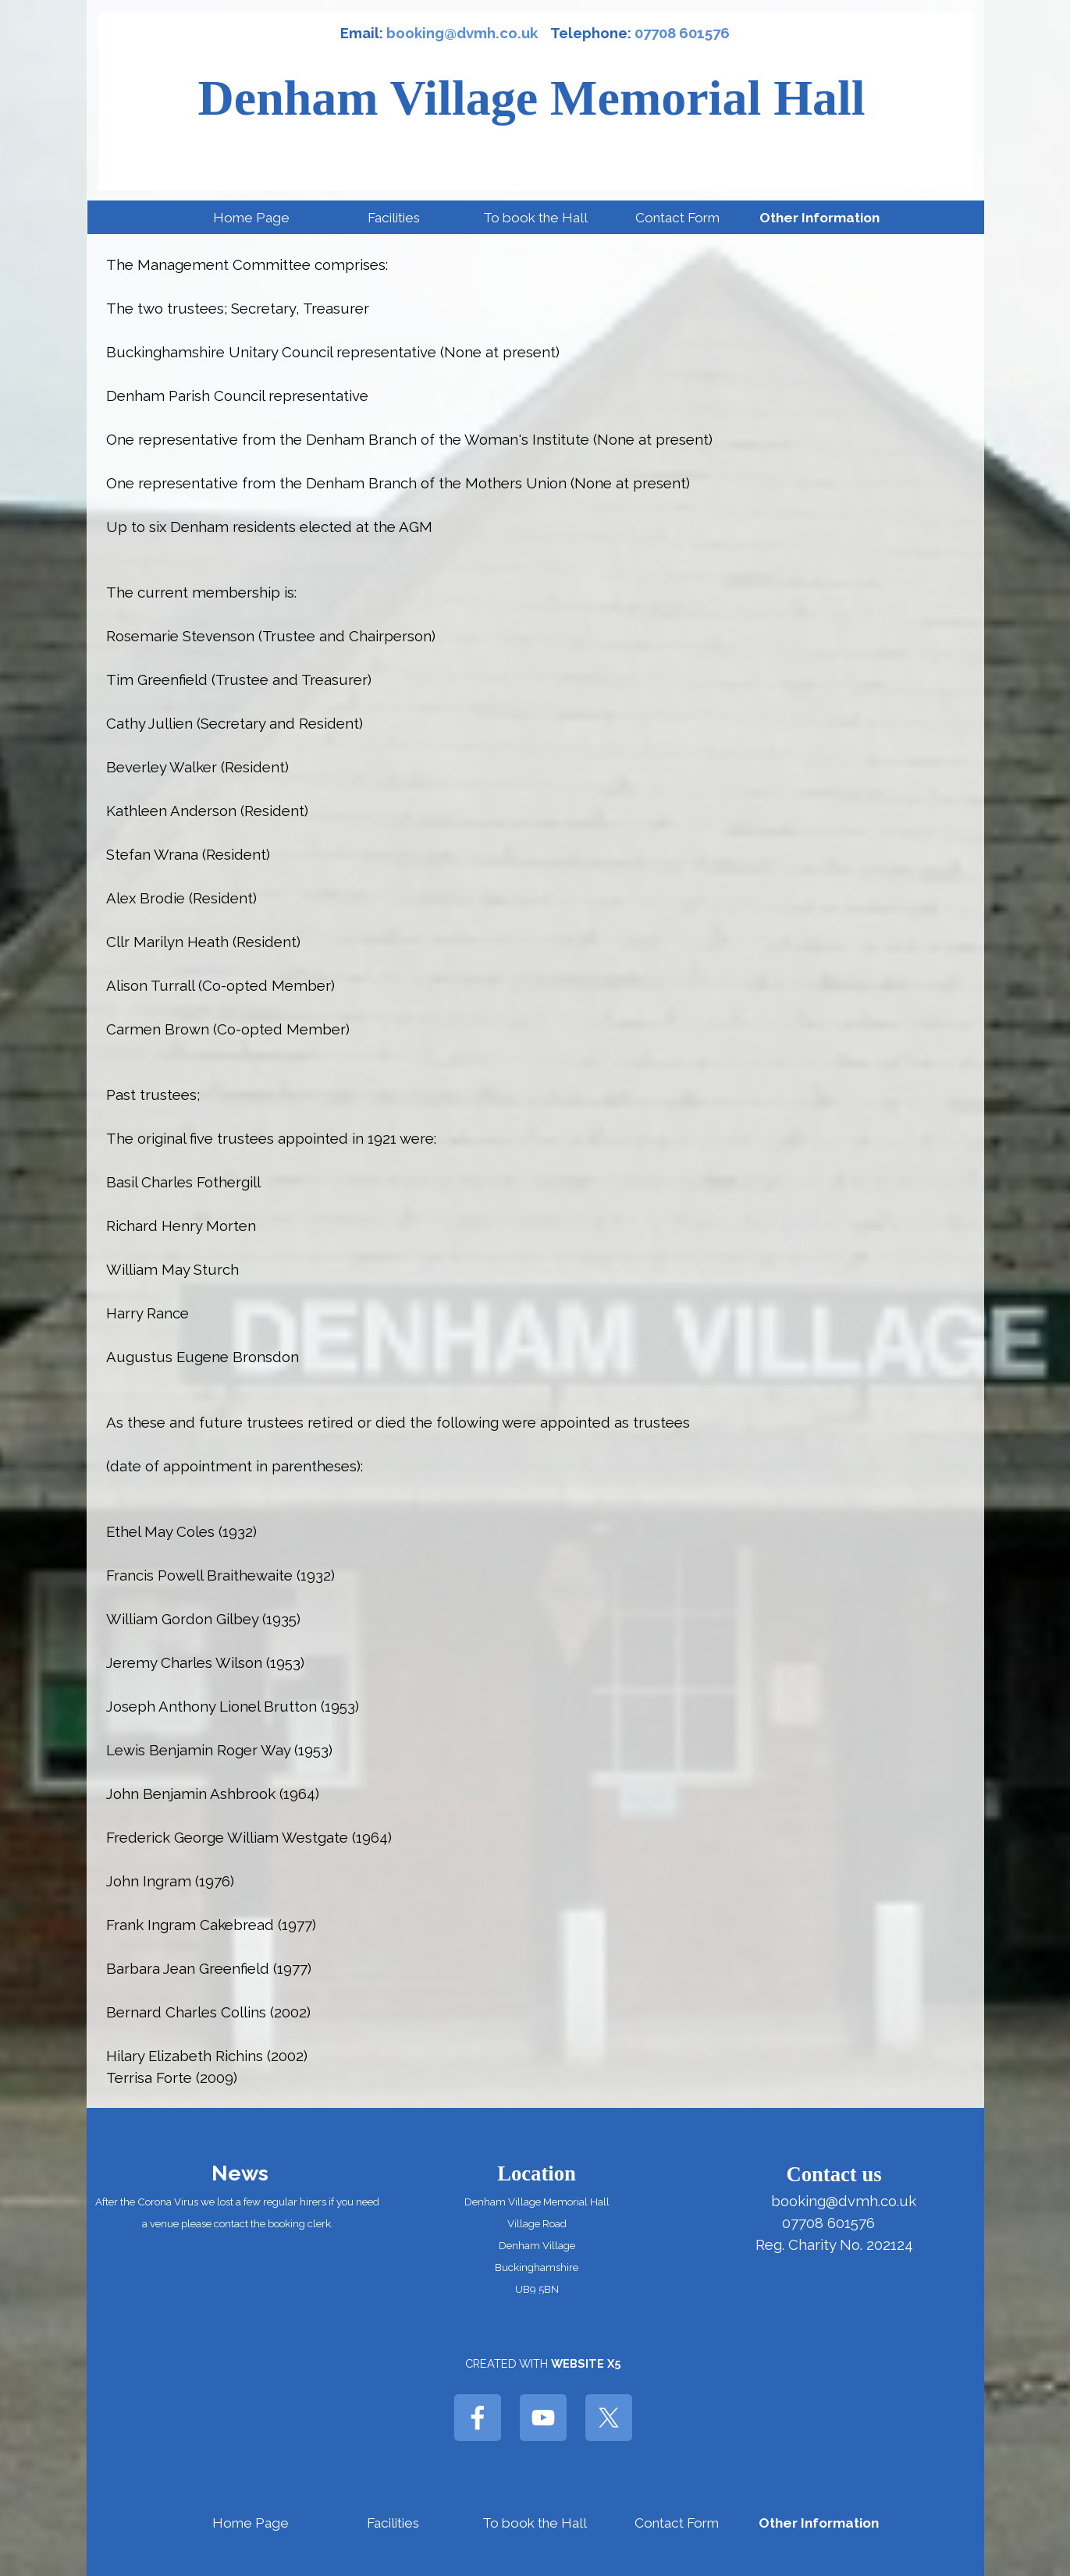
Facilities (394, 217)
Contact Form (677, 217)
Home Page (251, 217)
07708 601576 (682, 32)
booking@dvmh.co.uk (462, 32)
